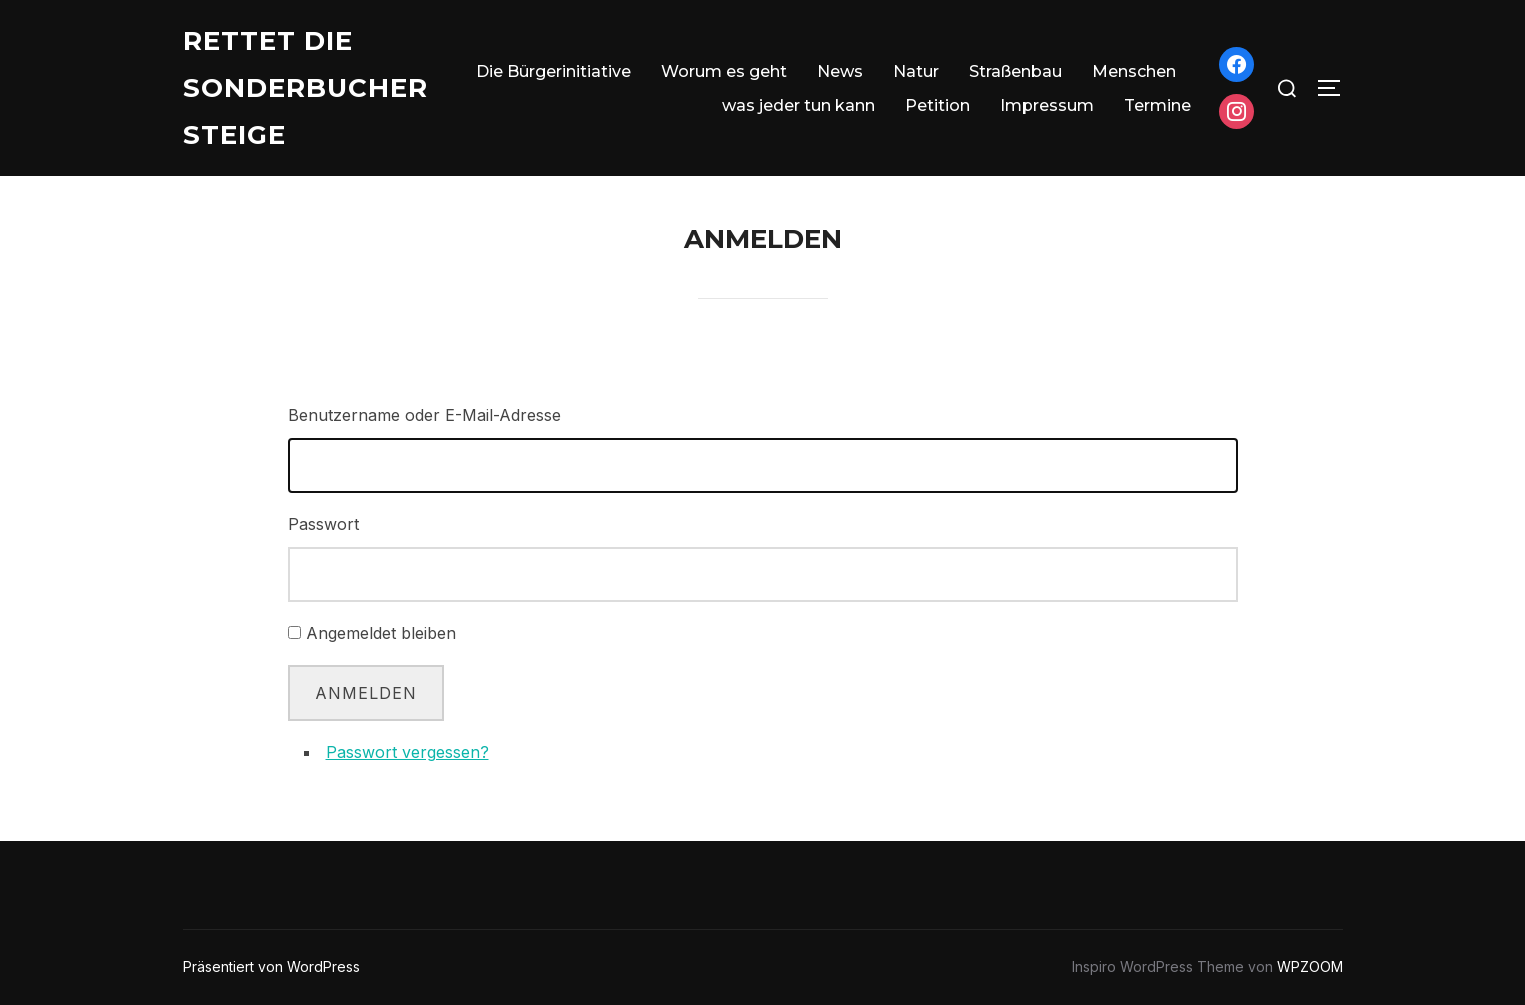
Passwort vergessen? (407, 752)
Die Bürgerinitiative (553, 71)
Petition (937, 105)
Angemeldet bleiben (381, 633)
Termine (1157, 105)
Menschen (1134, 71)
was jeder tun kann (798, 105)
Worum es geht (724, 71)
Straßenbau (1015, 71)
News (840, 71)
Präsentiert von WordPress (271, 966)
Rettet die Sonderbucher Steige (305, 88)
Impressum (1047, 105)
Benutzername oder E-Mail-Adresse (424, 415)
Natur (916, 71)
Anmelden (366, 693)
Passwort (323, 524)
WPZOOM (1310, 966)
